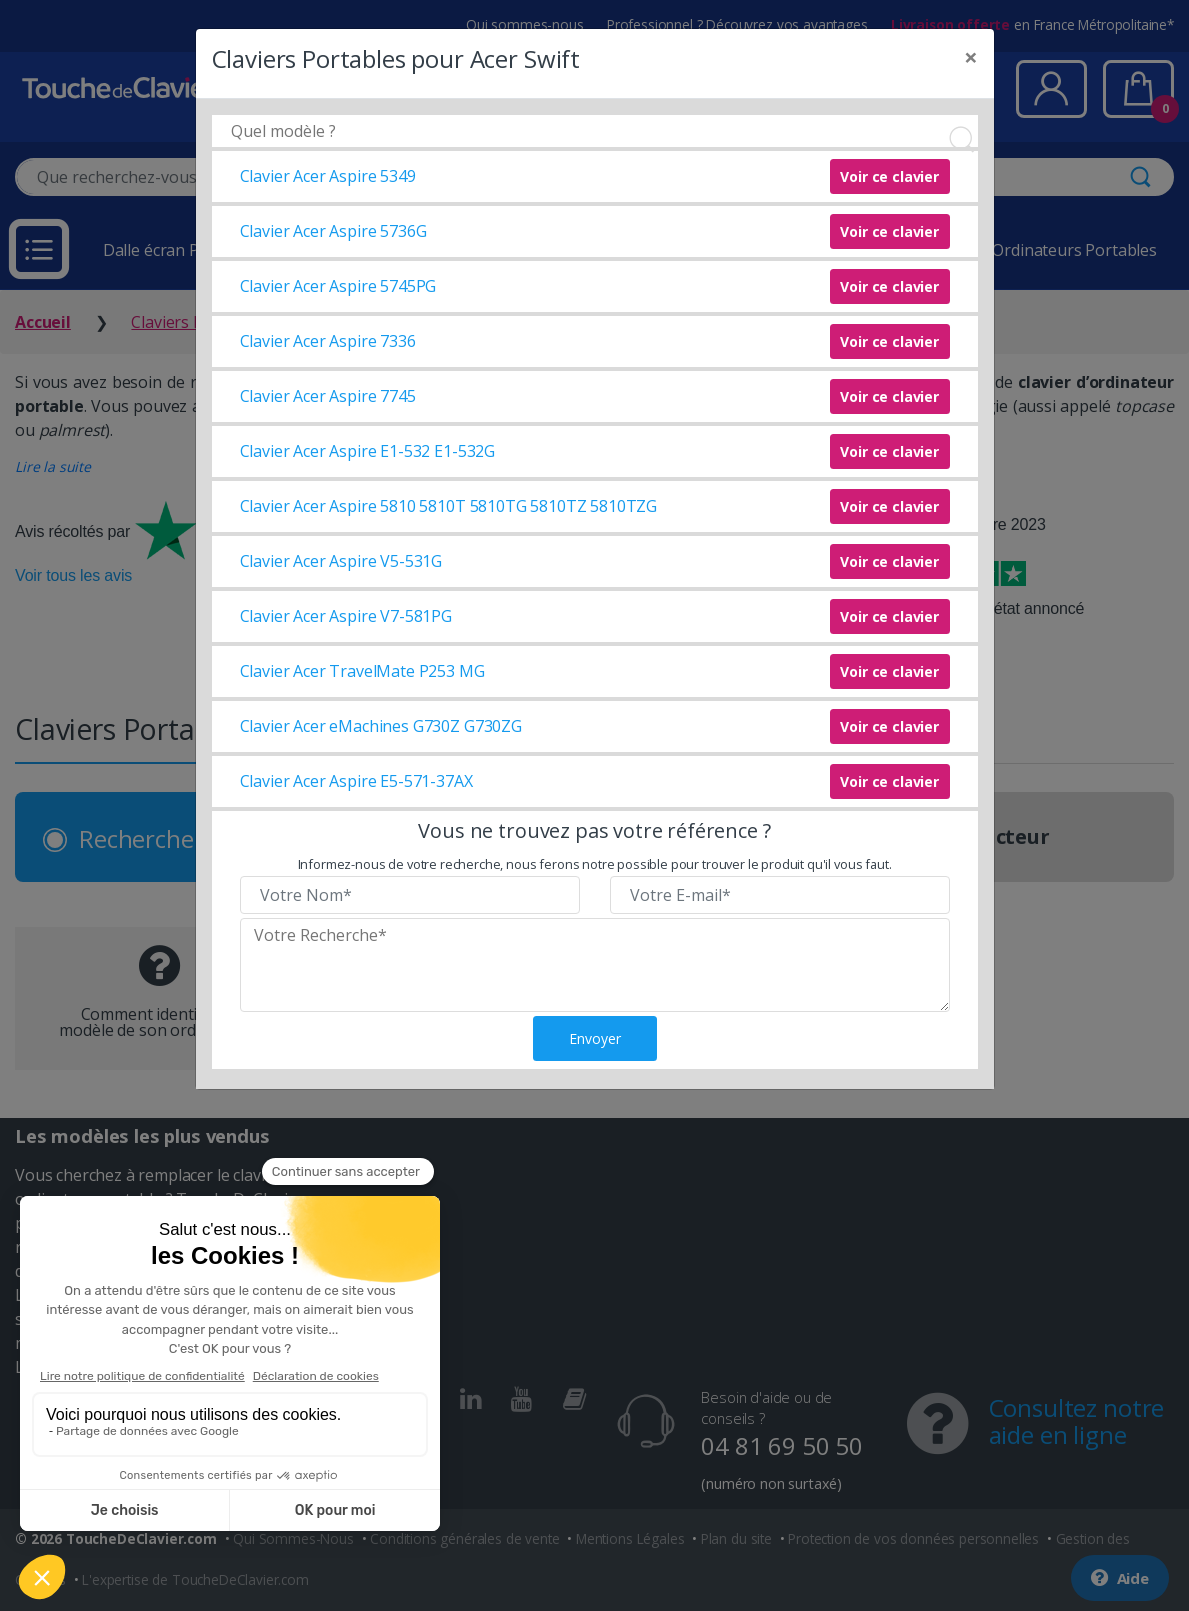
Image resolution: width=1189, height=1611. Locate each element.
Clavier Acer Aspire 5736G (333, 231)
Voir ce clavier (889, 176)
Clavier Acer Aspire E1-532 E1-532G (368, 451)
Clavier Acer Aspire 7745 (328, 396)
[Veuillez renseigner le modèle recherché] (595, 965)
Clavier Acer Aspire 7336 (328, 341)
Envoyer (595, 1038)
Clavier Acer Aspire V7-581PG (346, 616)
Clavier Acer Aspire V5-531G (341, 561)
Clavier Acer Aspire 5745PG (338, 286)
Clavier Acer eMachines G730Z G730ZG (381, 726)
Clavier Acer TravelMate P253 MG (362, 671)
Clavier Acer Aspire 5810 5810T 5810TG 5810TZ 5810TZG (449, 506)
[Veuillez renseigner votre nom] (410, 895)
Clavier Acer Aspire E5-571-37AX (356, 781)
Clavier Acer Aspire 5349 (328, 176)
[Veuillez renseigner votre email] (780, 895)
